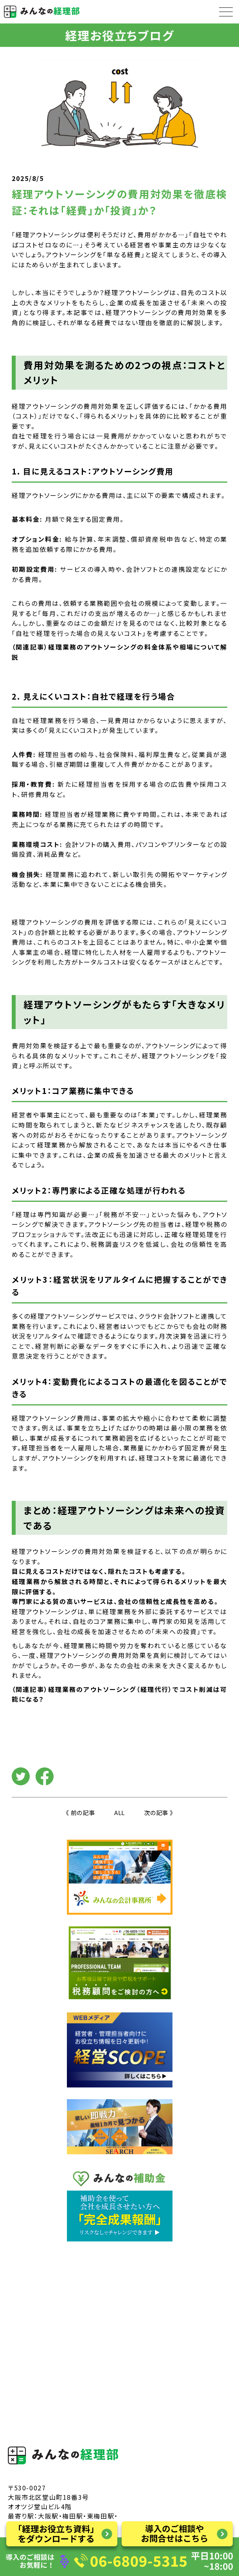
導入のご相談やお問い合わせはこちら (177, 2533)
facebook (45, 1776)
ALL (119, 1812)
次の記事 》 (158, 1812)
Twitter (21, 1776)
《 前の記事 (80, 1812)
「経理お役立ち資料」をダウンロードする (62, 2533)
